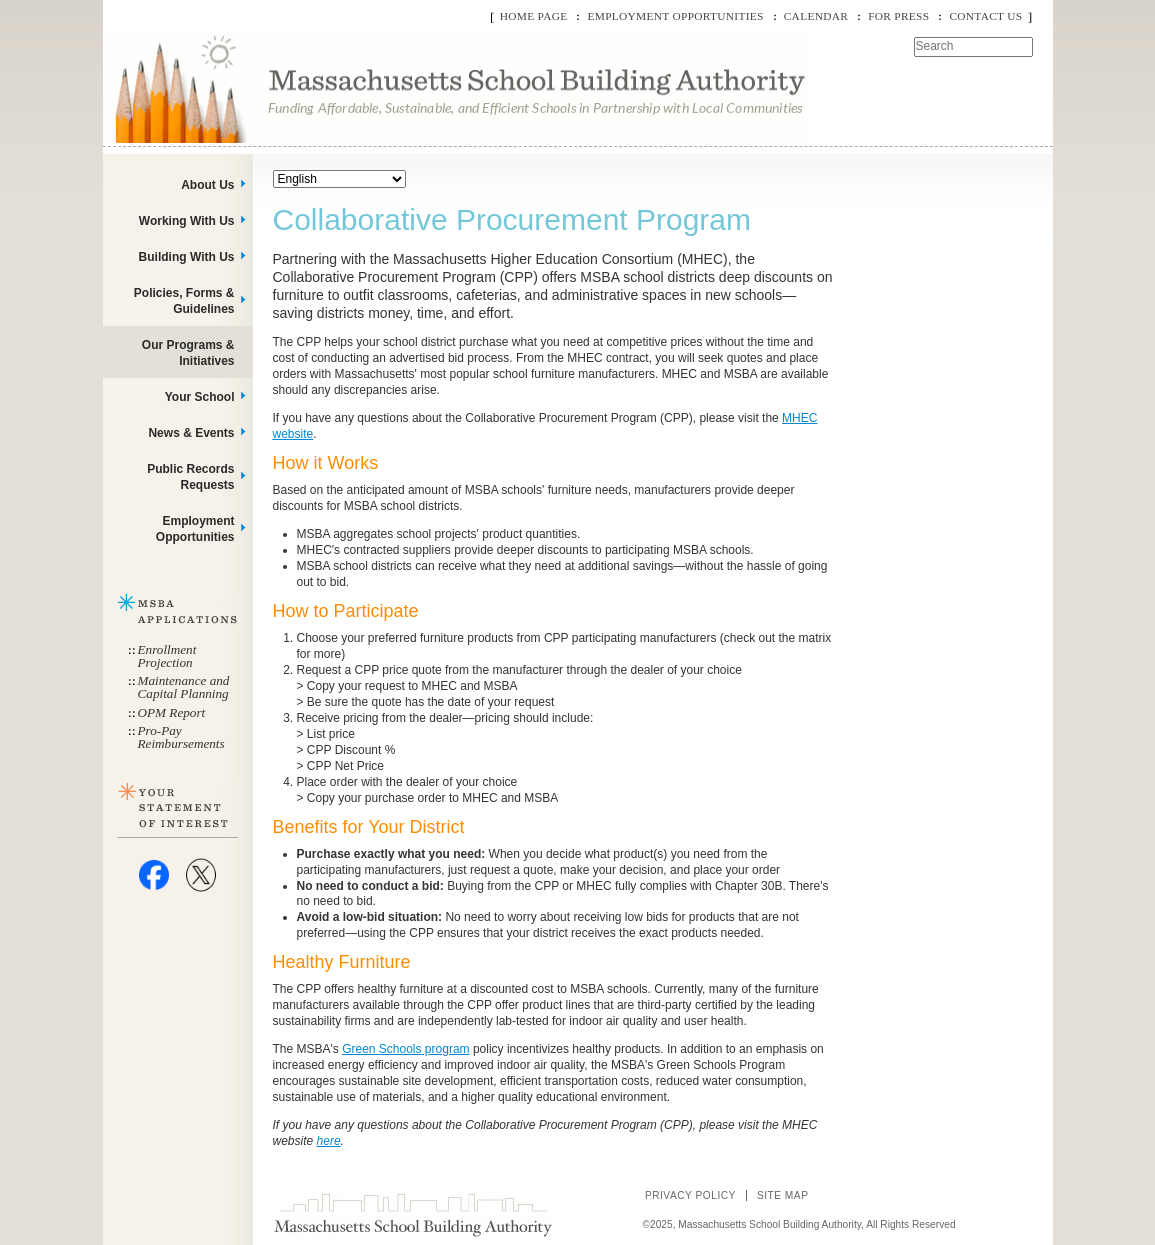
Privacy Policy (690, 1195)
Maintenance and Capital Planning (184, 687)
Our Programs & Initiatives (188, 353)
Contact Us (985, 16)
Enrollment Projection (167, 656)
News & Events (191, 433)
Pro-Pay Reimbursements (181, 737)
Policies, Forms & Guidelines (184, 301)
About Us (207, 185)
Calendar (816, 16)
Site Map (783, 1195)
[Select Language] (339, 179)
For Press (898, 16)
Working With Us (187, 221)
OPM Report (172, 712)
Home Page (534, 16)
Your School (200, 397)
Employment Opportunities (675, 16)
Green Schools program (405, 1049)
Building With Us (187, 257)
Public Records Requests (190, 477)
